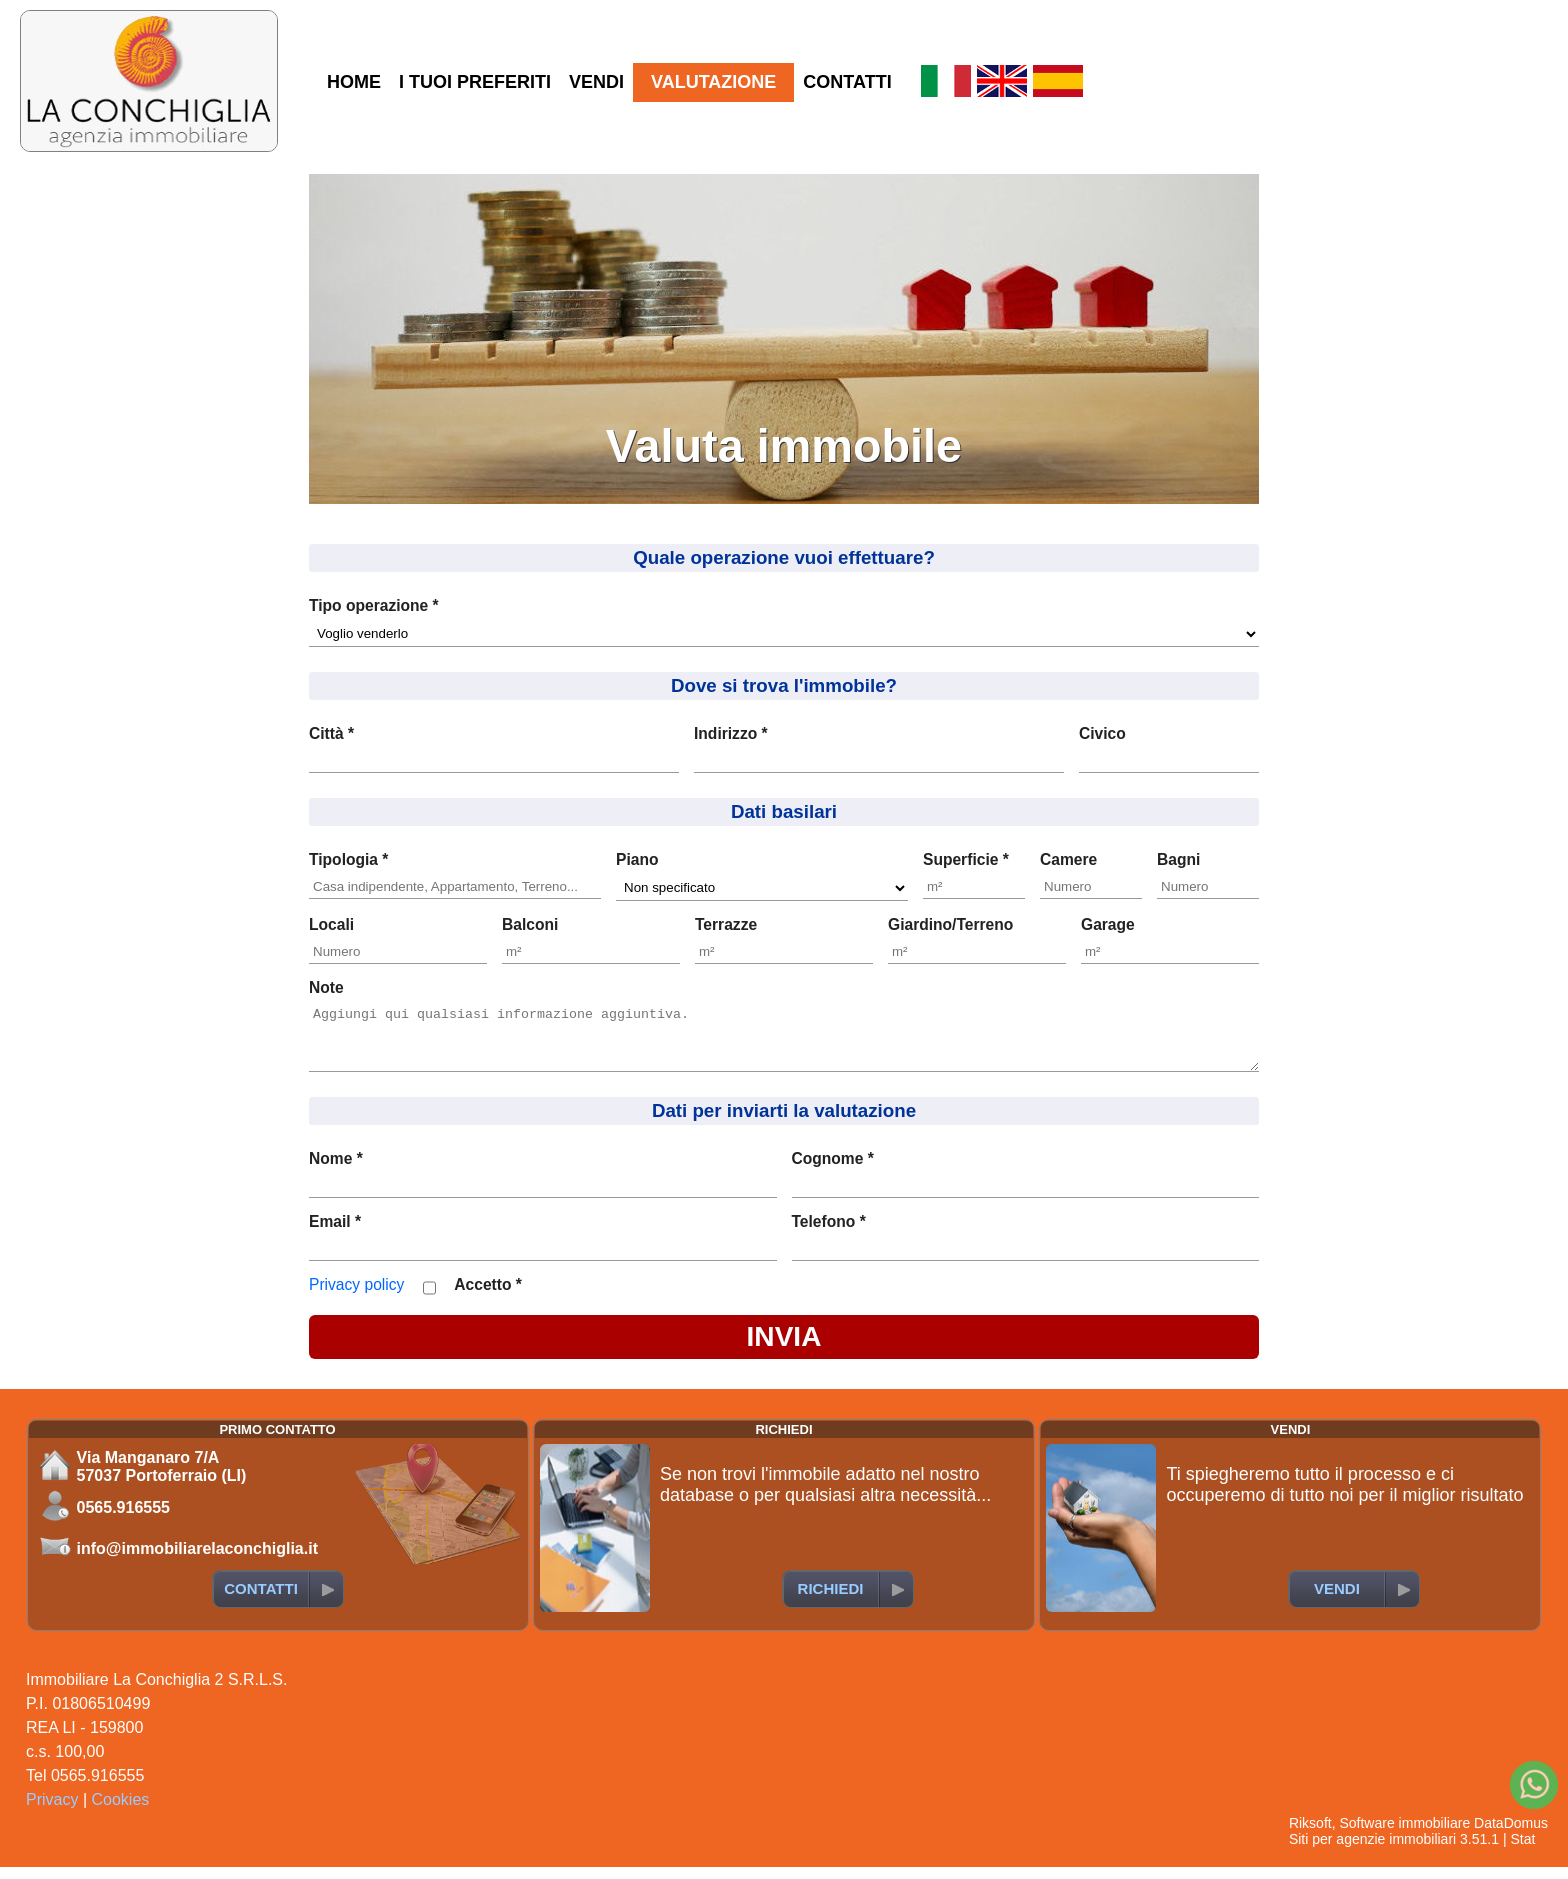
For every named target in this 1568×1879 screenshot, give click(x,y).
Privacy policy (356, 1296)
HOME (354, 82)
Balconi (530, 924)
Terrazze (726, 924)
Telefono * (829, 1233)
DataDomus (1511, 1835)
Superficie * (966, 859)
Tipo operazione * (374, 605)
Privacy (52, 1811)
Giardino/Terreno (950, 924)
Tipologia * (348, 859)
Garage (1108, 924)
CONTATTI (847, 82)
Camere (1068, 859)
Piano (637, 859)
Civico (1102, 733)
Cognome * (833, 1170)
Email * (335, 1233)
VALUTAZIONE (713, 82)
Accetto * (488, 1296)
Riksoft (1310, 1835)
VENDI (596, 82)
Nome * (336, 1170)
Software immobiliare (1404, 1835)
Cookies (121, 1811)
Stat (1522, 1851)
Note (326, 987)
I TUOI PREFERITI (475, 82)
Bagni (1178, 859)
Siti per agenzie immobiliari (1372, 1851)
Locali (331, 924)
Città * (331, 733)
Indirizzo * (731, 733)
